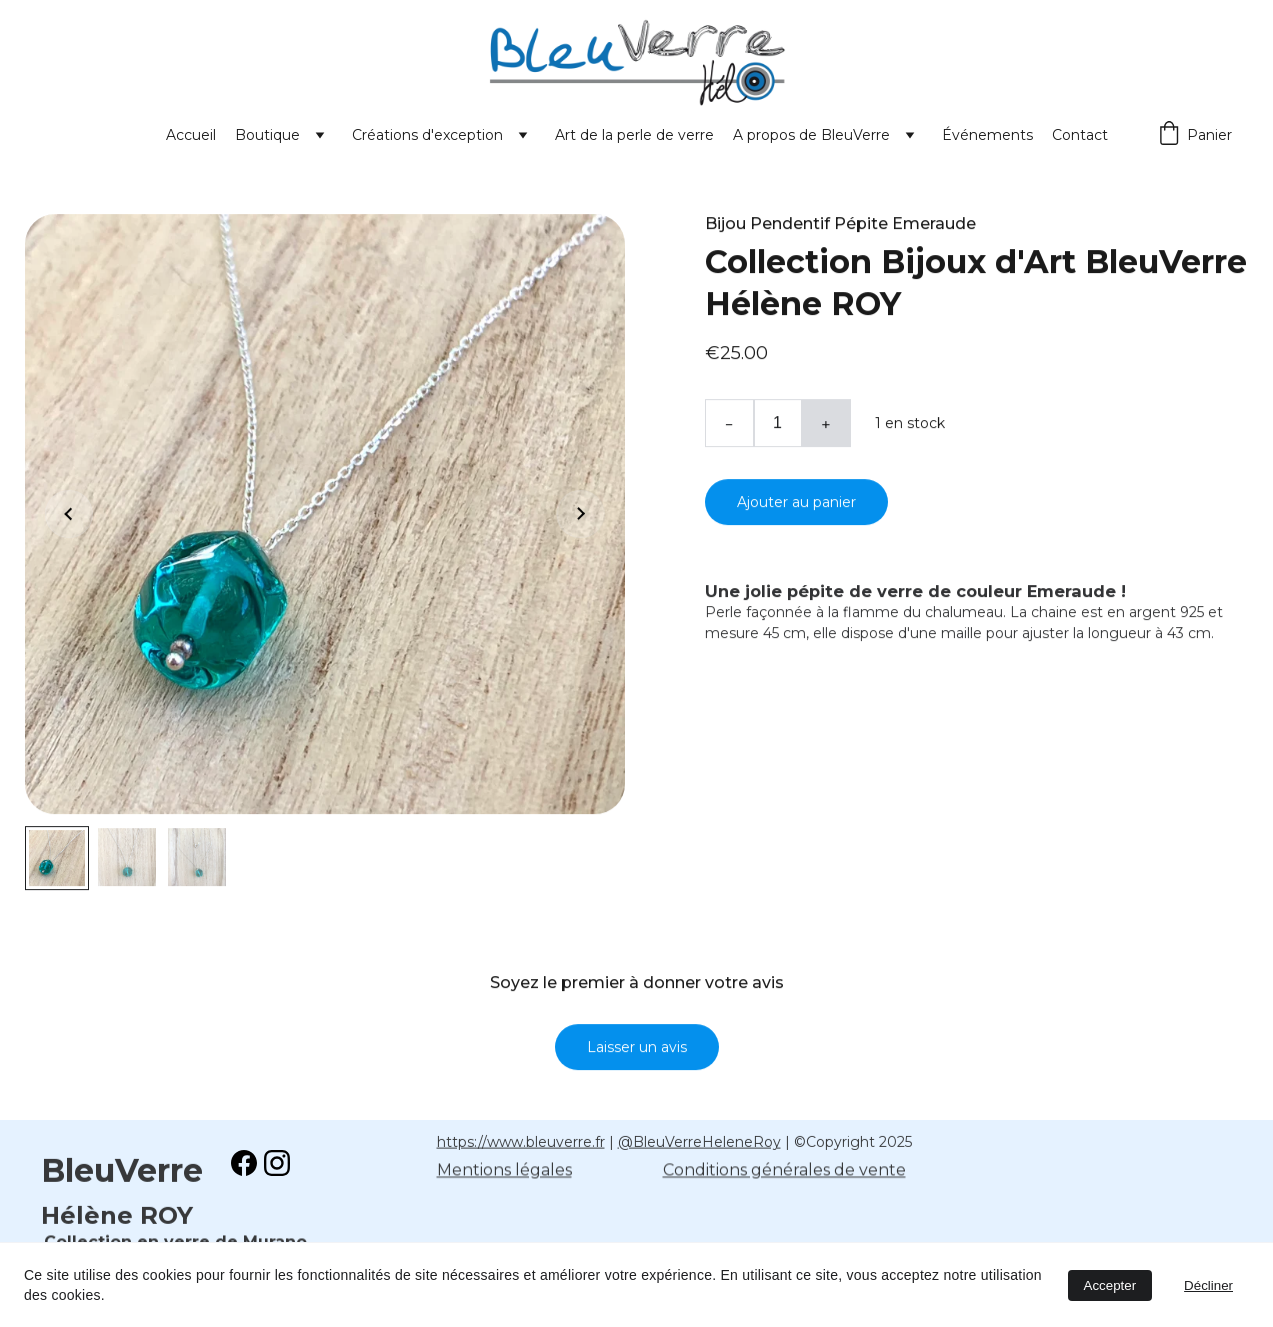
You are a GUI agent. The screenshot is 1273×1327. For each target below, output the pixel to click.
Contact (1080, 135)
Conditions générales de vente (784, 1171)
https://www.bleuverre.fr (521, 1143)
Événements (987, 135)
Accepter (1110, 1285)
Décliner (1208, 1285)
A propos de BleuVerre (811, 135)
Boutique (267, 135)
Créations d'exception (427, 135)
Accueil (191, 135)
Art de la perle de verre (634, 135)
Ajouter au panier (796, 512)
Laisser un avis (637, 1057)
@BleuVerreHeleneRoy (699, 1143)
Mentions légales (504, 1171)
